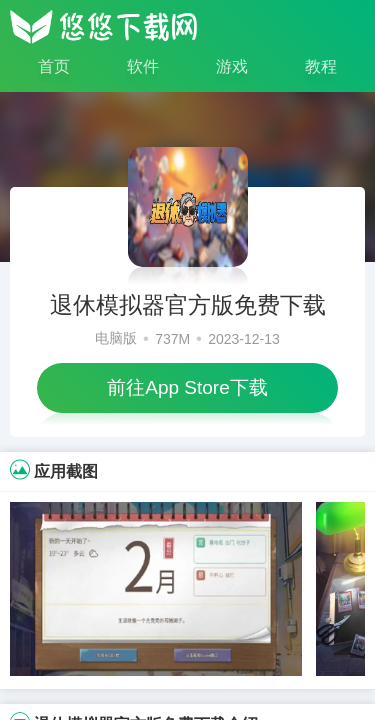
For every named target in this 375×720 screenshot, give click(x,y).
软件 (143, 66)
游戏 (232, 66)
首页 (54, 66)
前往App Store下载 (187, 387)
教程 (321, 66)
